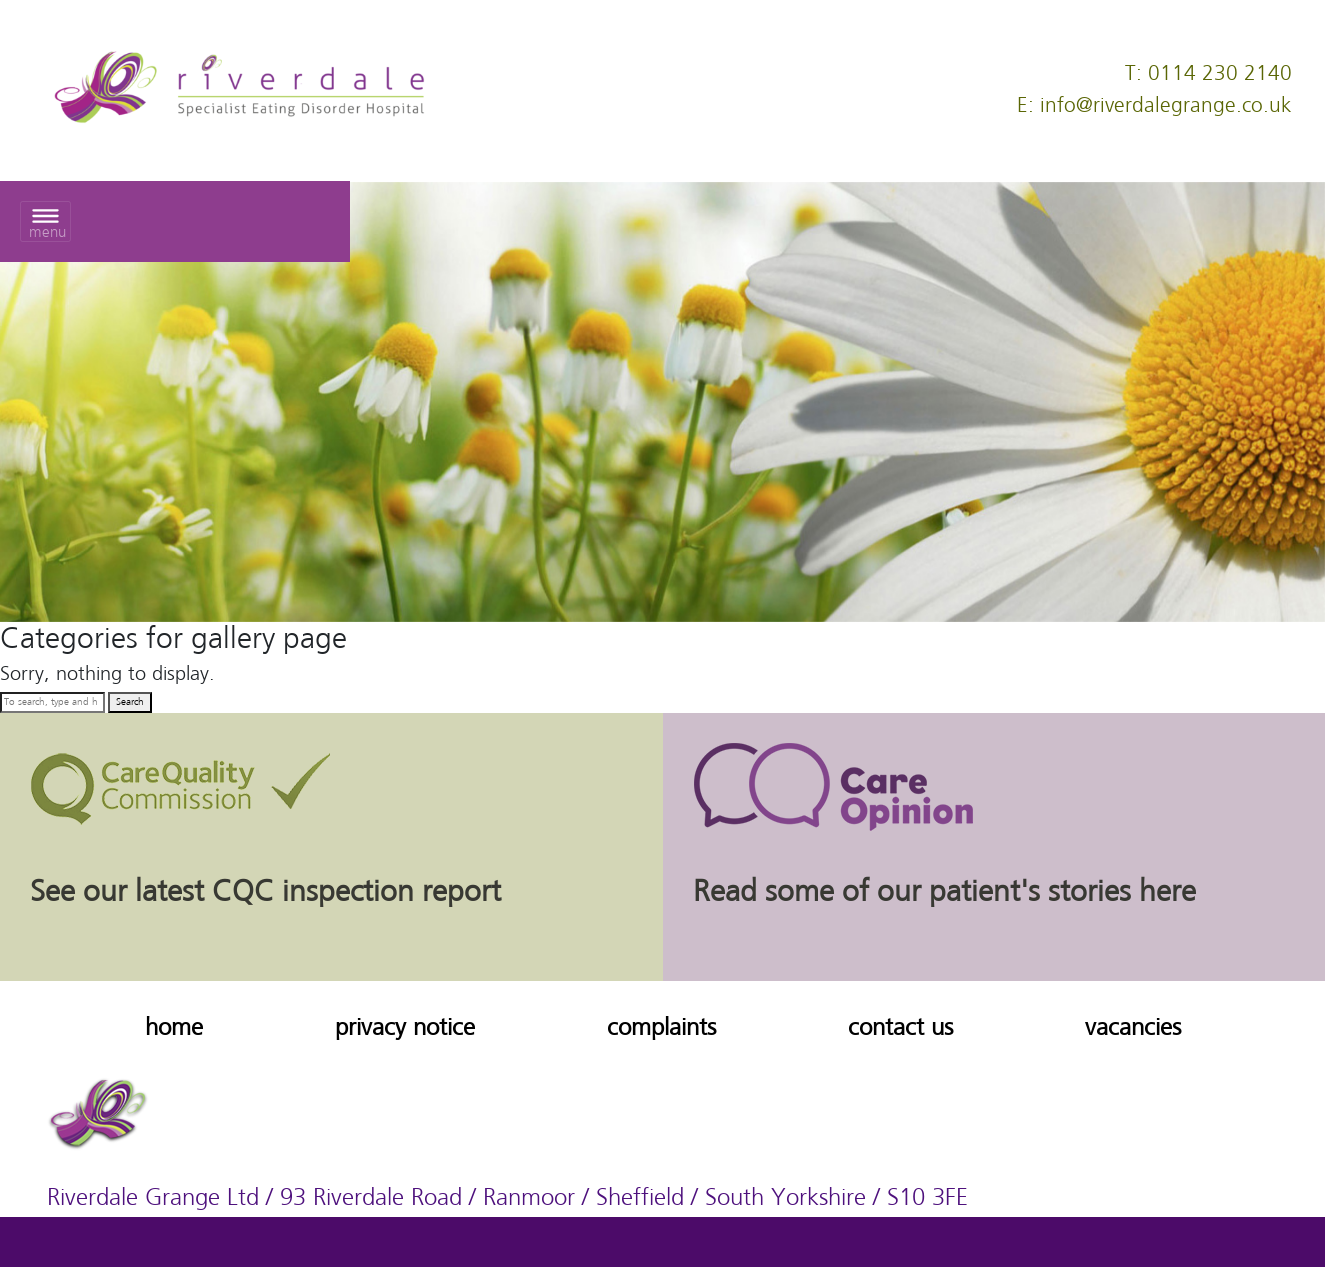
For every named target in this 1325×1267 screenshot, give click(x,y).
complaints (661, 1028)
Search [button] (130, 702)
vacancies (1133, 1028)
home (174, 1028)
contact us (900, 1028)
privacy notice (405, 1028)
